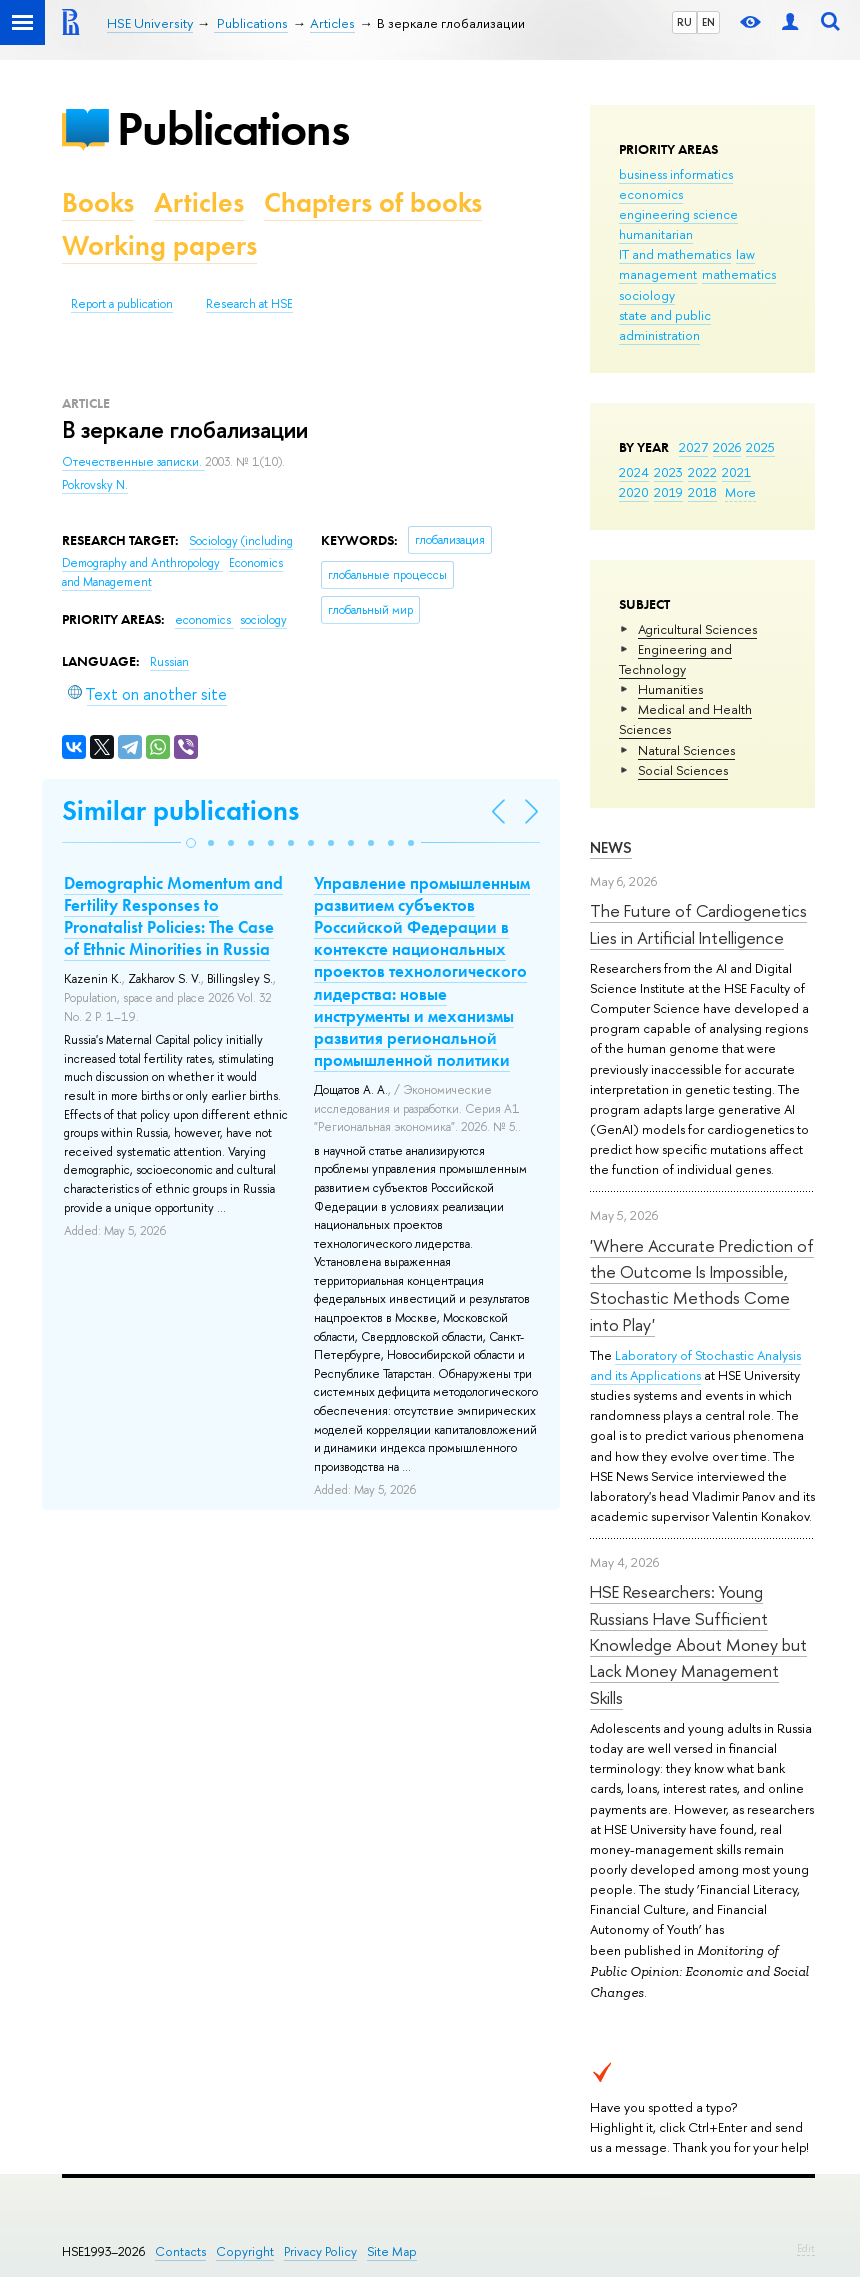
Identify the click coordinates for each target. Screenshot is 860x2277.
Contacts (180, 2251)
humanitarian (656, 234)
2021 (736, 472)
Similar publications (180, 810)
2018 (702, 492)
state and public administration (665, 325)
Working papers (159, 245)
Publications (233, 128)
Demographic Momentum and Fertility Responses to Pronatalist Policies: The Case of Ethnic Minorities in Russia (173, 916)
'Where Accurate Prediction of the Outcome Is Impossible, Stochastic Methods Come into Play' (702, 1285)
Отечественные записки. (133, 462)
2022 (702, 472)
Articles (199, 202)
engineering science (678, 214)
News (611, 847)
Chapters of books (373, 202)
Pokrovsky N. (95, 485)
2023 (668, 472)
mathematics (739, 274)
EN (708, 22)
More (740, 492)
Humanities (670, 689)
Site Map (392, 2251)
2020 (634, 492)
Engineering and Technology (675, 659)
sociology (647, 295)
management (658, 274)
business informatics (676, 174)
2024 (634, 472)
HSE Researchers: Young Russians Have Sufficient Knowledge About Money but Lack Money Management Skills (698, 1644)
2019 (668, 492)
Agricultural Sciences (697, 629)
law (745, 254)
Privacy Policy (320, 2251)
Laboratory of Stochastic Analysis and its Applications (695, 1365)
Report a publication (122, 304)
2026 (727, 447)
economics (651, 194)
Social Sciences (683, 770)
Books (98, 202)
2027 (693, 447)
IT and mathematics (675, 254)
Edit (806, 2248)
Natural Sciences (686, 750)
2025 (760, 447)
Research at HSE (249, 304)
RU (684, 22)
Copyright (245, 2251)
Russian (169, 662)
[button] (191, 843)
